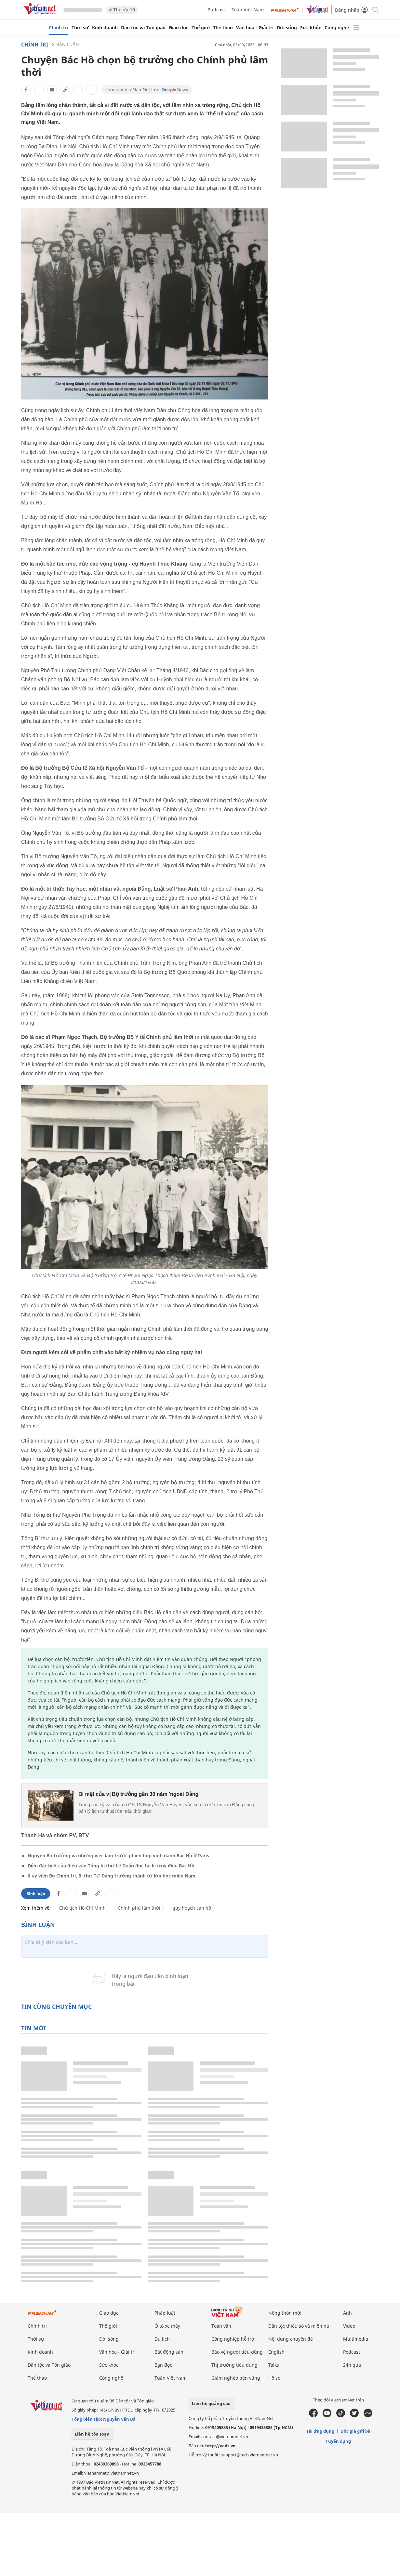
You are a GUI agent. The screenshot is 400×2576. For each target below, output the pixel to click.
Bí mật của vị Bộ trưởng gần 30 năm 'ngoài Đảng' (139, 1794)
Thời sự (80, 27)
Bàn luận (67, 44)
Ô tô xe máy (167, 2326)
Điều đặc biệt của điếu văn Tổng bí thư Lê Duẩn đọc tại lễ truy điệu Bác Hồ (111, 1866)
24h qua (352, 2365)
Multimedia (355, 2339)
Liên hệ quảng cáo (211, 2403)
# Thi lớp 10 (122, 10)
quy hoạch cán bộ (191, 1908)
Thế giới (201, 27)
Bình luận (35, 1893)
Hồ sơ (274, 2378)
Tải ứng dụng (320, 2431)
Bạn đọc (163, 2365)
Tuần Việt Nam (248, 10)
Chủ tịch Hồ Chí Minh (82, 1908)
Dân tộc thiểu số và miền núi (299, 2326)
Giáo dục (178, 27)
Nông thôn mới (284, 2313)
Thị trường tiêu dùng (234, 2365)
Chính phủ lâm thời (139, 1908)
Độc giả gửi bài (356, 2431)
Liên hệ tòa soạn (92, 2434)
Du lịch (162, 2339)
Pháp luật (164, 2313)
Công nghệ (337, 27)
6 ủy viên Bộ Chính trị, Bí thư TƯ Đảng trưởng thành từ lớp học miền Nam (111, 1876)
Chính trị (58, 27)
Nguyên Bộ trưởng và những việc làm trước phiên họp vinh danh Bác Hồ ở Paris (118, 1855)
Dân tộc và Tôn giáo (143, 27)
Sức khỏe (310, 27)
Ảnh (347, 2313)
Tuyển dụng (338, 2441)
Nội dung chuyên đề (290, 2339)
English (276, 2352)
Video (349, 2326)
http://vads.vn (220, 2446)
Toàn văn (221, 2326)
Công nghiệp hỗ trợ (232, 2339)
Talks (273, 2365)
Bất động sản (168, 2352)
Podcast (216, 10)
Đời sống (287, 27)
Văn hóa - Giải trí (254, 27)
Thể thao (223, 27)
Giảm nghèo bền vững (235, 2378)
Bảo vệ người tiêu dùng (237, 2352)
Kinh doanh (105, 27)
